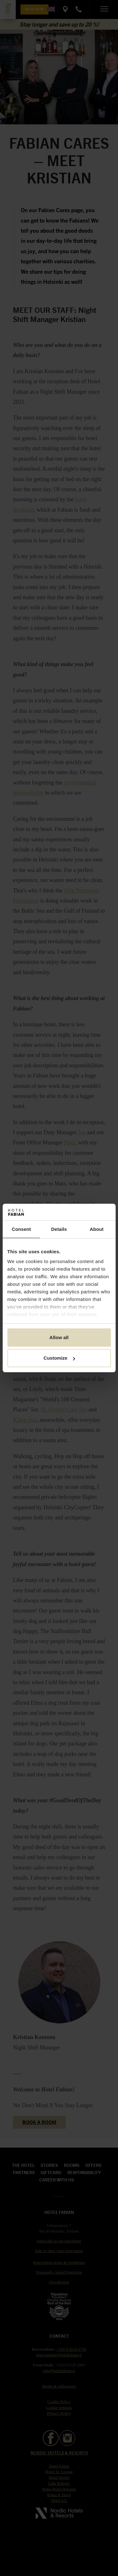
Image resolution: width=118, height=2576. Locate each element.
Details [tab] (59, 1229)
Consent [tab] (21, 1229)
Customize (59, 1358)
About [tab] (97, 1229)
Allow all (59, 1337)
